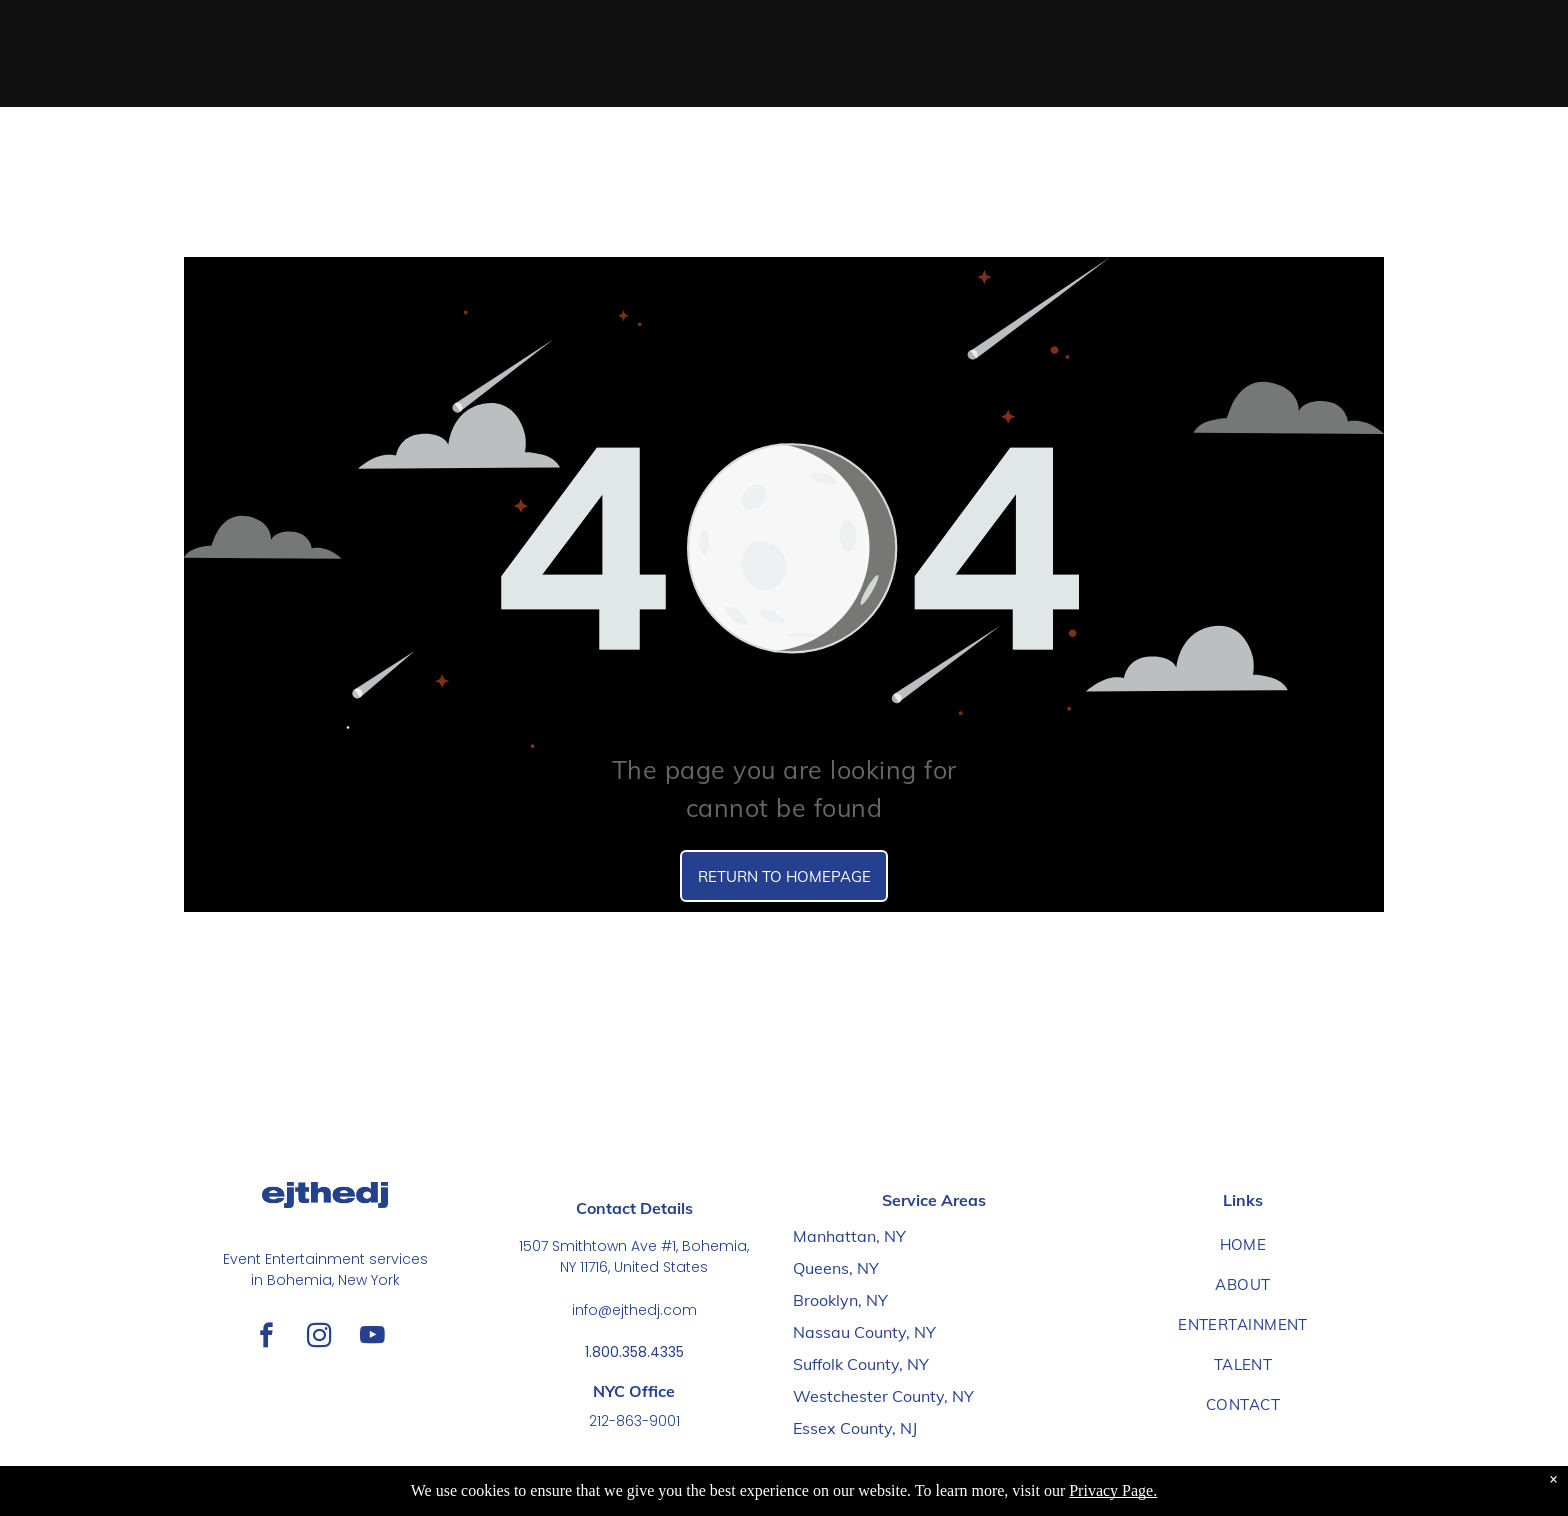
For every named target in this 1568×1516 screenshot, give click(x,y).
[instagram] (319, 1338)
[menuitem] (1243, 1245)
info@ (592, 1310)
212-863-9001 (634, 1421)
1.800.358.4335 (634, 1352)
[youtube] (372, 1338)
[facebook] (266, 1338)
